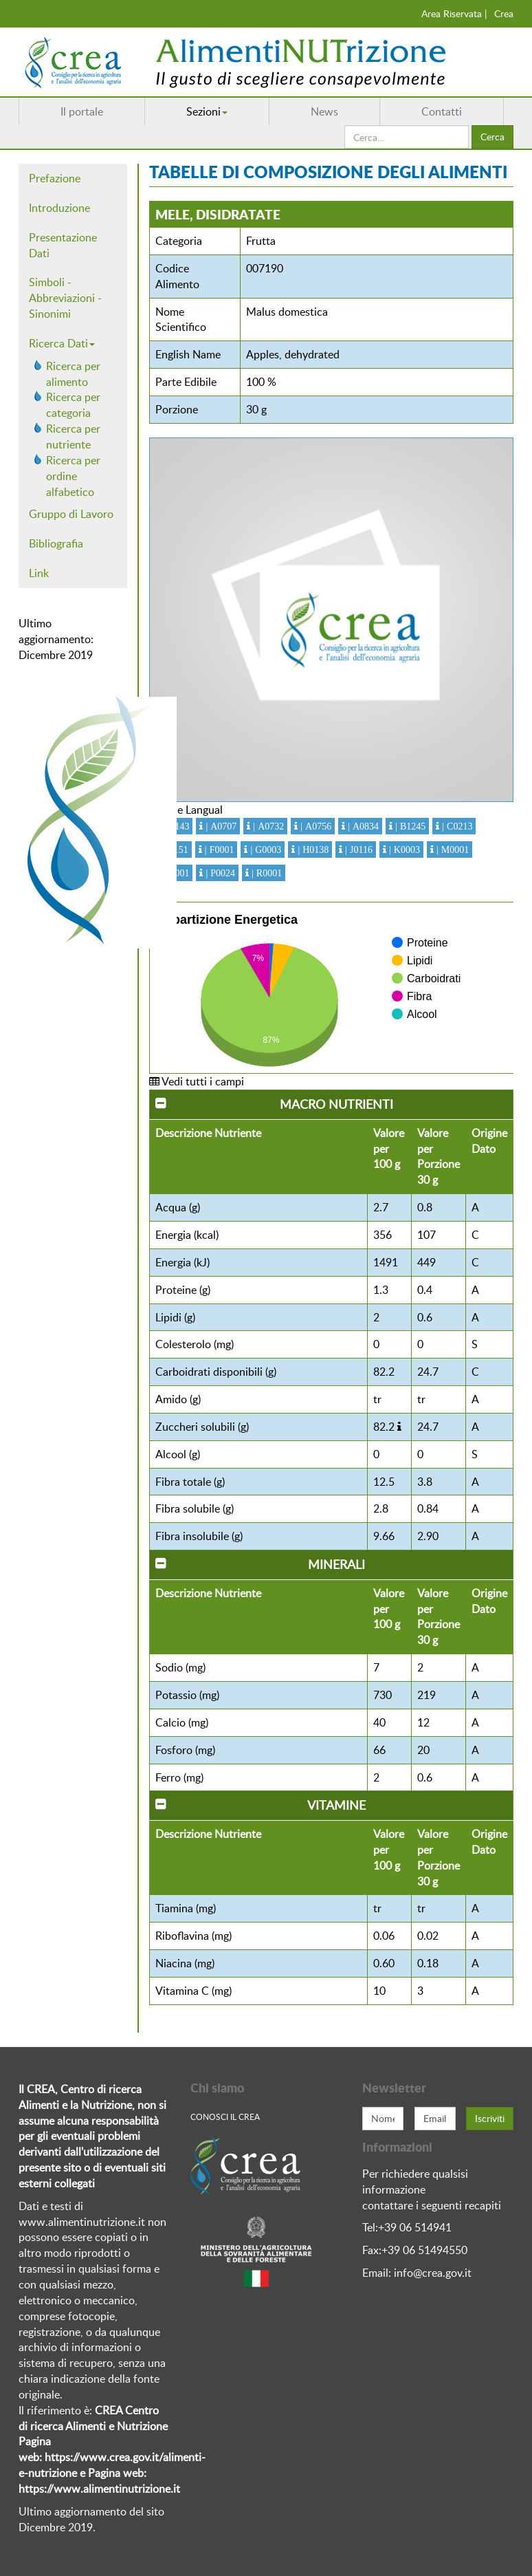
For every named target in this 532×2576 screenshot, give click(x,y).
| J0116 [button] (357, 849)
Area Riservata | (454, 13)
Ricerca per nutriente (73, 436)
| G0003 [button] (264, 849)
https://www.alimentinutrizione (94, 2488)
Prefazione (54, 178)
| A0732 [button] (267, 826)
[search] (406, 137)
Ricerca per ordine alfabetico (73, 476)
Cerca (492, 136)
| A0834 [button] (362, 826)
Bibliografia (56, 543)
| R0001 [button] (265, 873)
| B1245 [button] (408, 826)
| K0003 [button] (403, 849)
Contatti (441, 111)
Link (39, 573)
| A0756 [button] (314, 826)
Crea (503, 13)
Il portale (81, 111)
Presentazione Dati (63, 245)
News (324, 111)
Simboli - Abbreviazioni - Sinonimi (65, 297)
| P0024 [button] (219, 873)
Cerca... (344, 125)
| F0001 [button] (218, 849)
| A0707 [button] (219, 826)
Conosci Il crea (225, 2116)
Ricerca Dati (62, 343)
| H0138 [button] (312, 849)
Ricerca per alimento (73, 373)
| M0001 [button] (451, 849)
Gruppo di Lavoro (71, 513)
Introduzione (59, 207)
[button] (399, 1426)
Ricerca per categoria (73, 404)
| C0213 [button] (455, 826)
